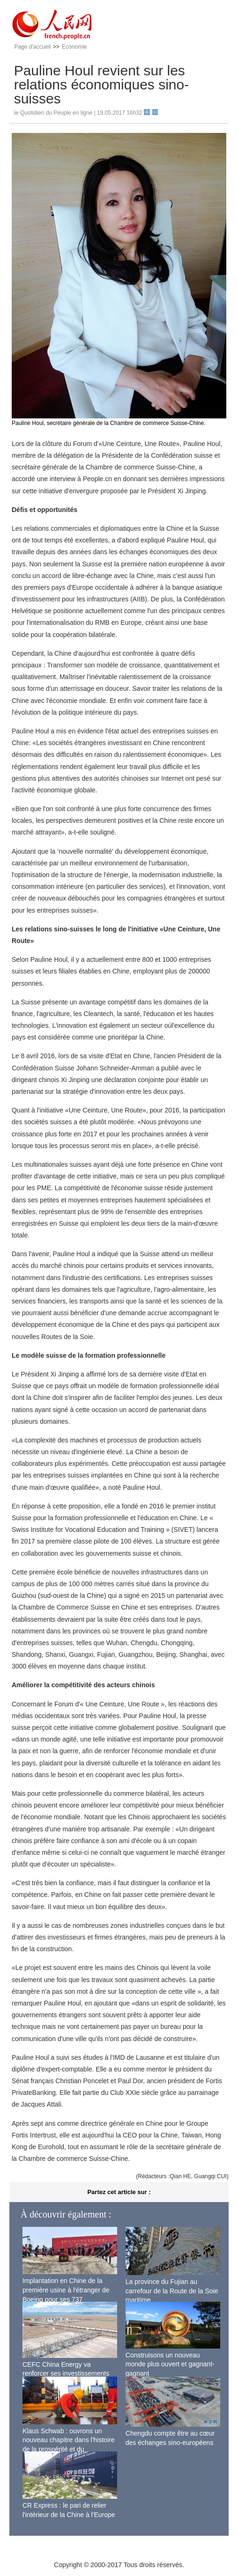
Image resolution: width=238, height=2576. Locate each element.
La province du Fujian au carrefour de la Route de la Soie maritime (172, 2291)
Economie (74, 47)
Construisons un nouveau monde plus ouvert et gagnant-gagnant (170, 2364)
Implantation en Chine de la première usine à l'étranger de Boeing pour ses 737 (66, 2290)
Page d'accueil (32, 47)
